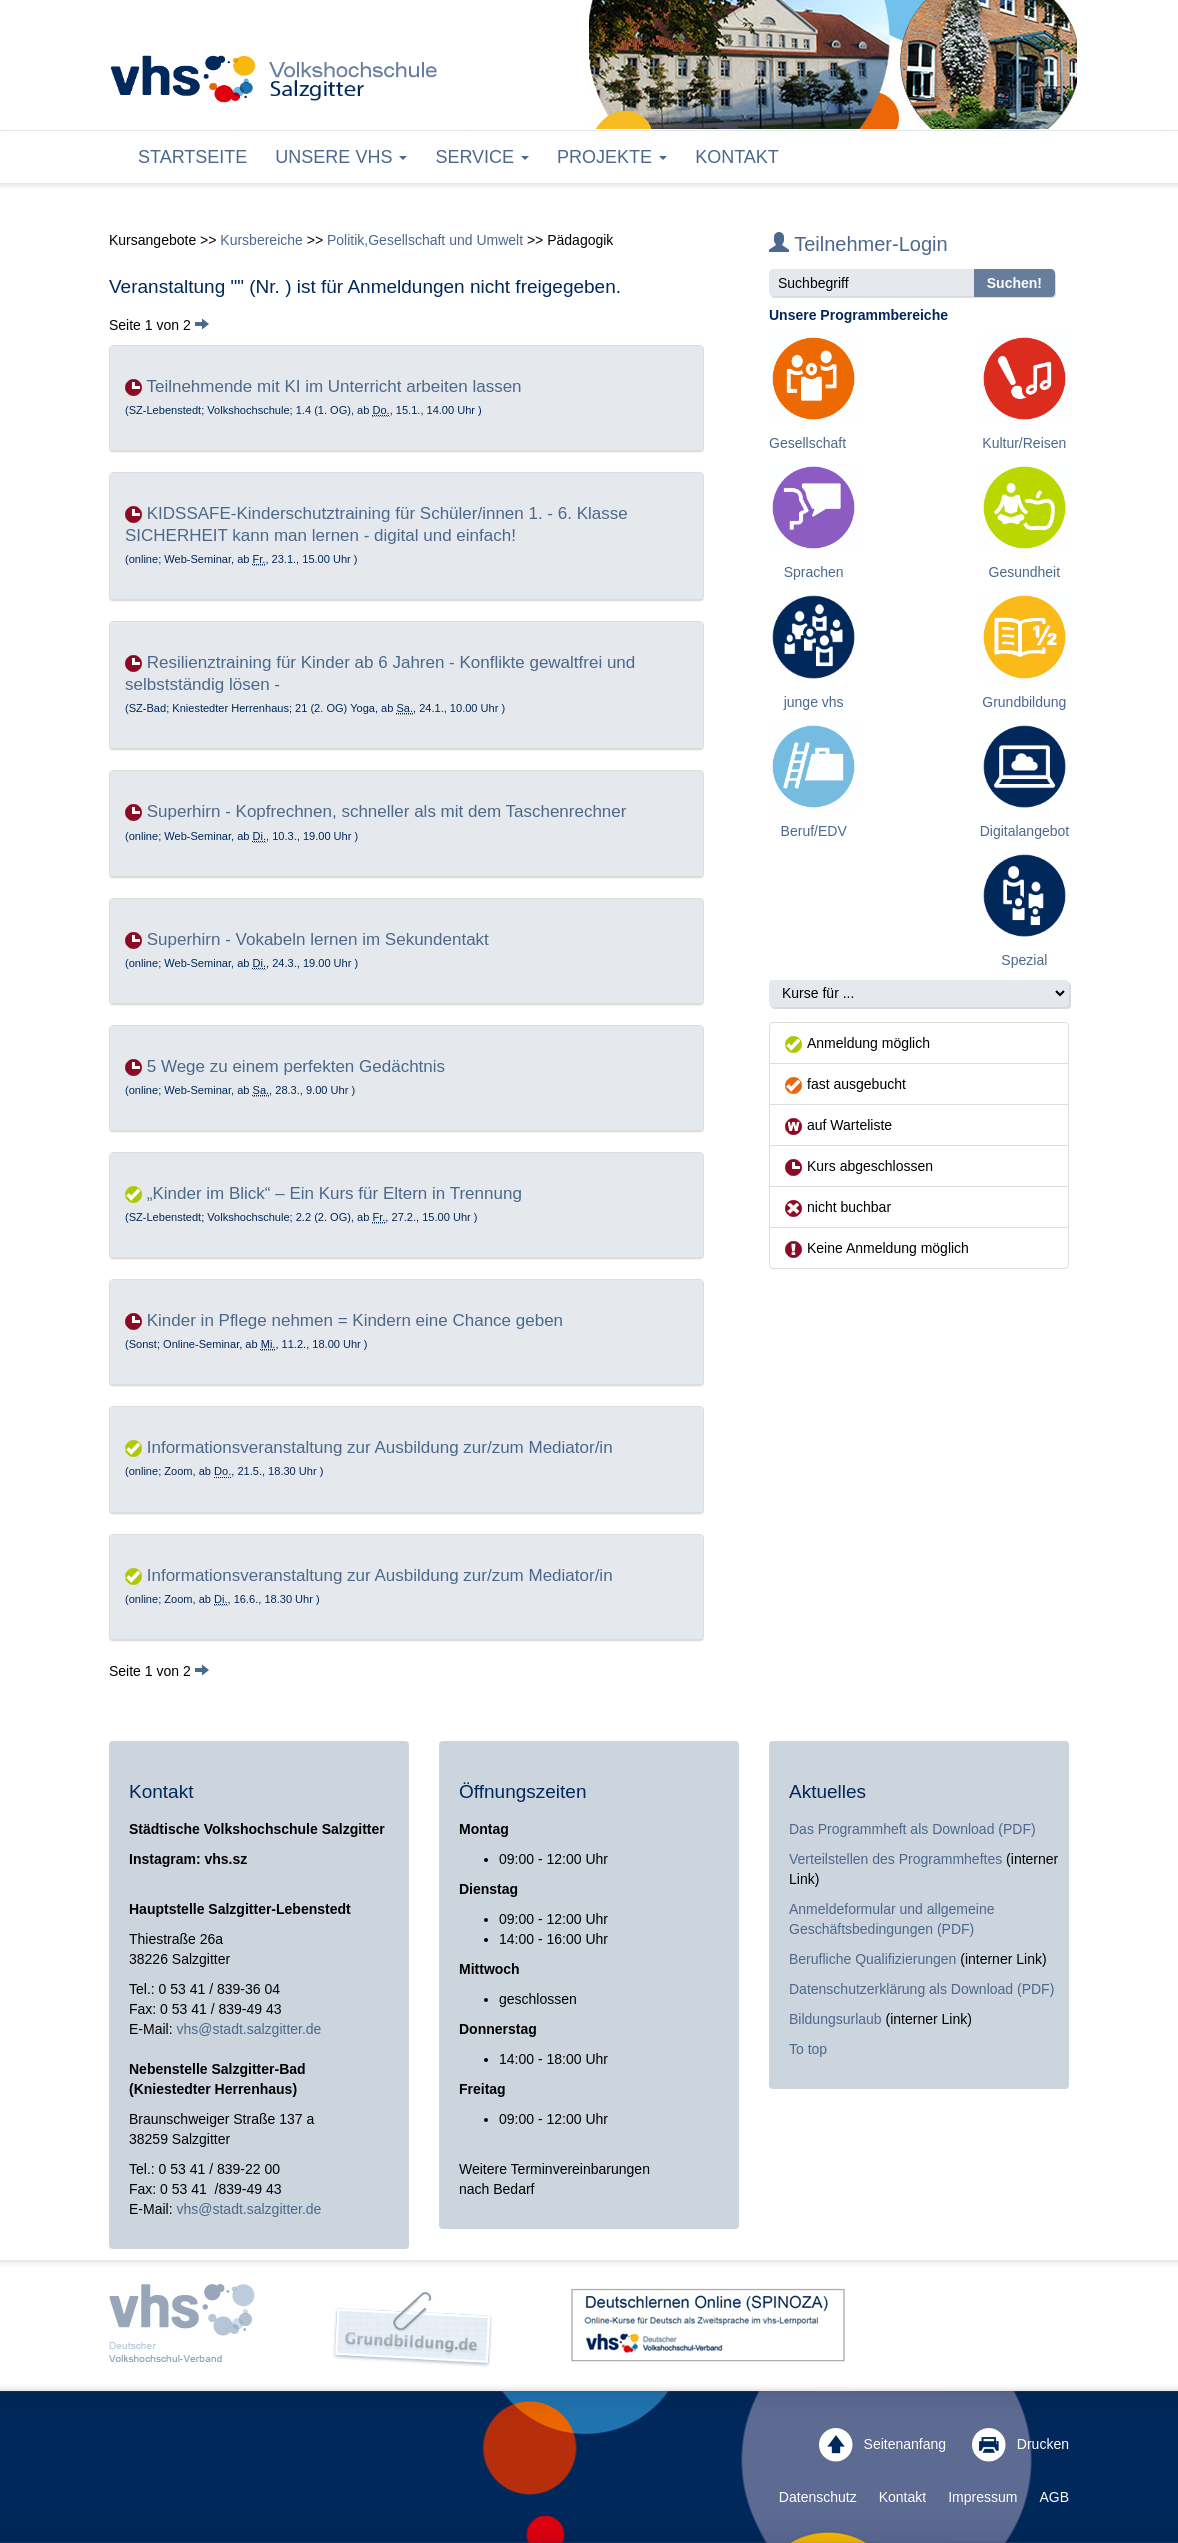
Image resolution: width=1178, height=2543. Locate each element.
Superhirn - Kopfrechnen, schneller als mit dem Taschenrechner (387, 811)
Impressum (982, 2497)
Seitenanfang (882, 2445)
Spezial (1024, 960)
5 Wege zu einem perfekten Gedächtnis (296, 1066)
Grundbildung (1024, 702)
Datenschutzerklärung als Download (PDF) (921, 1989)
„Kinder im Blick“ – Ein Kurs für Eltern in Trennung (334, 1193)
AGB (1054, 2497)
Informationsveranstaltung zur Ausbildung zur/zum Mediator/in (380, 1447)
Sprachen (814, 572)
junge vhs (814, 702)
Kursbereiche (261, 240)
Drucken (1020, 2445)
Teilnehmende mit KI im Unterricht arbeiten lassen (333, 386)
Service (482, 157)
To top (808, 2049)
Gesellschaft (807, 443)
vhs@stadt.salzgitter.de (248, 2029)
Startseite (192, 157)
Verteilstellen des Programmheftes (895, 1859)
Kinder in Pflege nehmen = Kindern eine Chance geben (355, 1320)
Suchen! (1014, 283)
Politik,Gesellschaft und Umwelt (425, 240)
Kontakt (737, 157)
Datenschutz (818, 2497)
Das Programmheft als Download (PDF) (912, 1829)
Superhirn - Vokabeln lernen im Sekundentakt (318, 939)
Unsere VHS (341, 157)
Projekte (612, 157)
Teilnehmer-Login (858, 244)
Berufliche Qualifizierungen (874, 1959)
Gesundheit (1025, 572)
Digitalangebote (1028, 831)
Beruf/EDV (814, 831)
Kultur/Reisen (1024, 443)
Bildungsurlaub (835, 2019)
